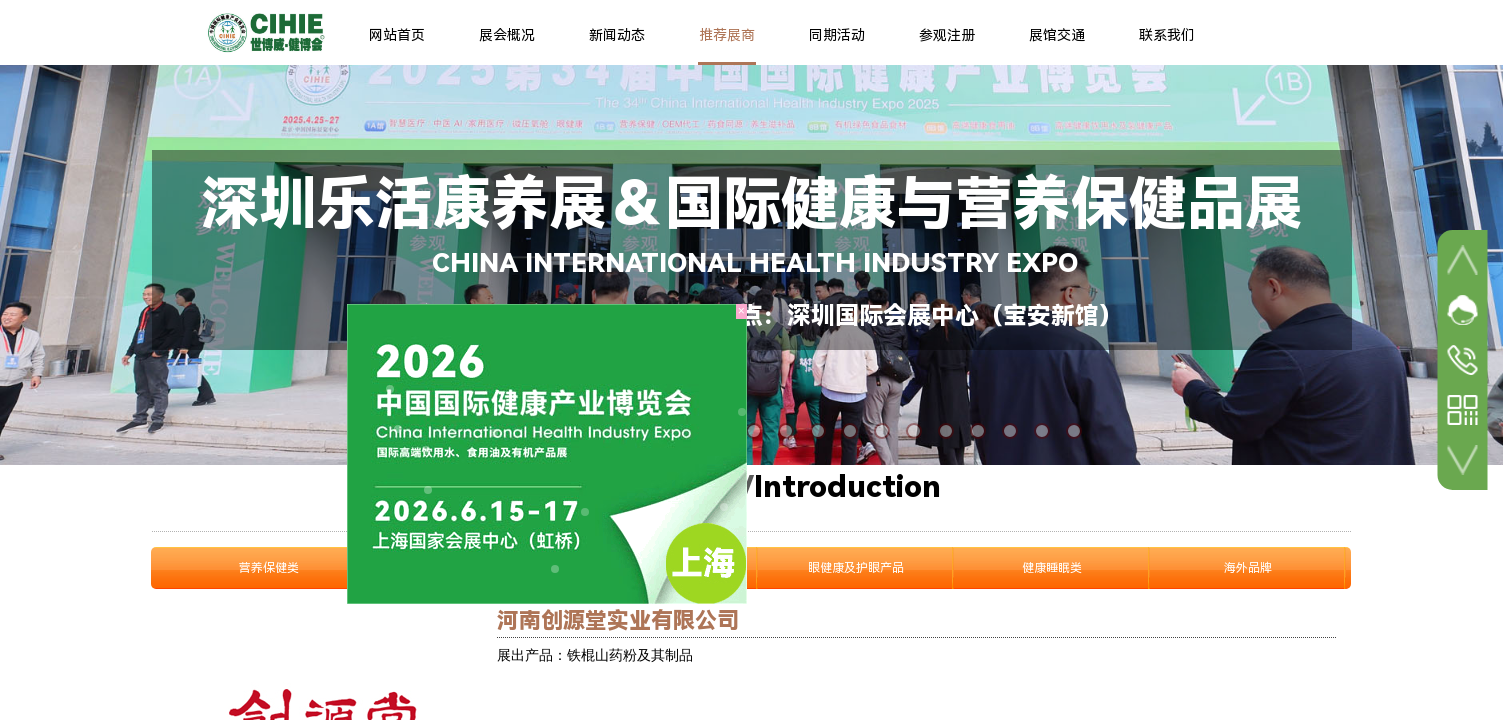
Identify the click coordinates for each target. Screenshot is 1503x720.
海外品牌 (1248, 568)
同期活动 (837, 35)
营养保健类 (269, 568)
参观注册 (947, 35)
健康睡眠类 (1052, 568)
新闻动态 (617, 35)
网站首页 (397, 35)
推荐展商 (727, 35)
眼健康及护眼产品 (856, 568)
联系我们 (1167, 35)
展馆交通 (1057, 35)
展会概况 (507, 35)
